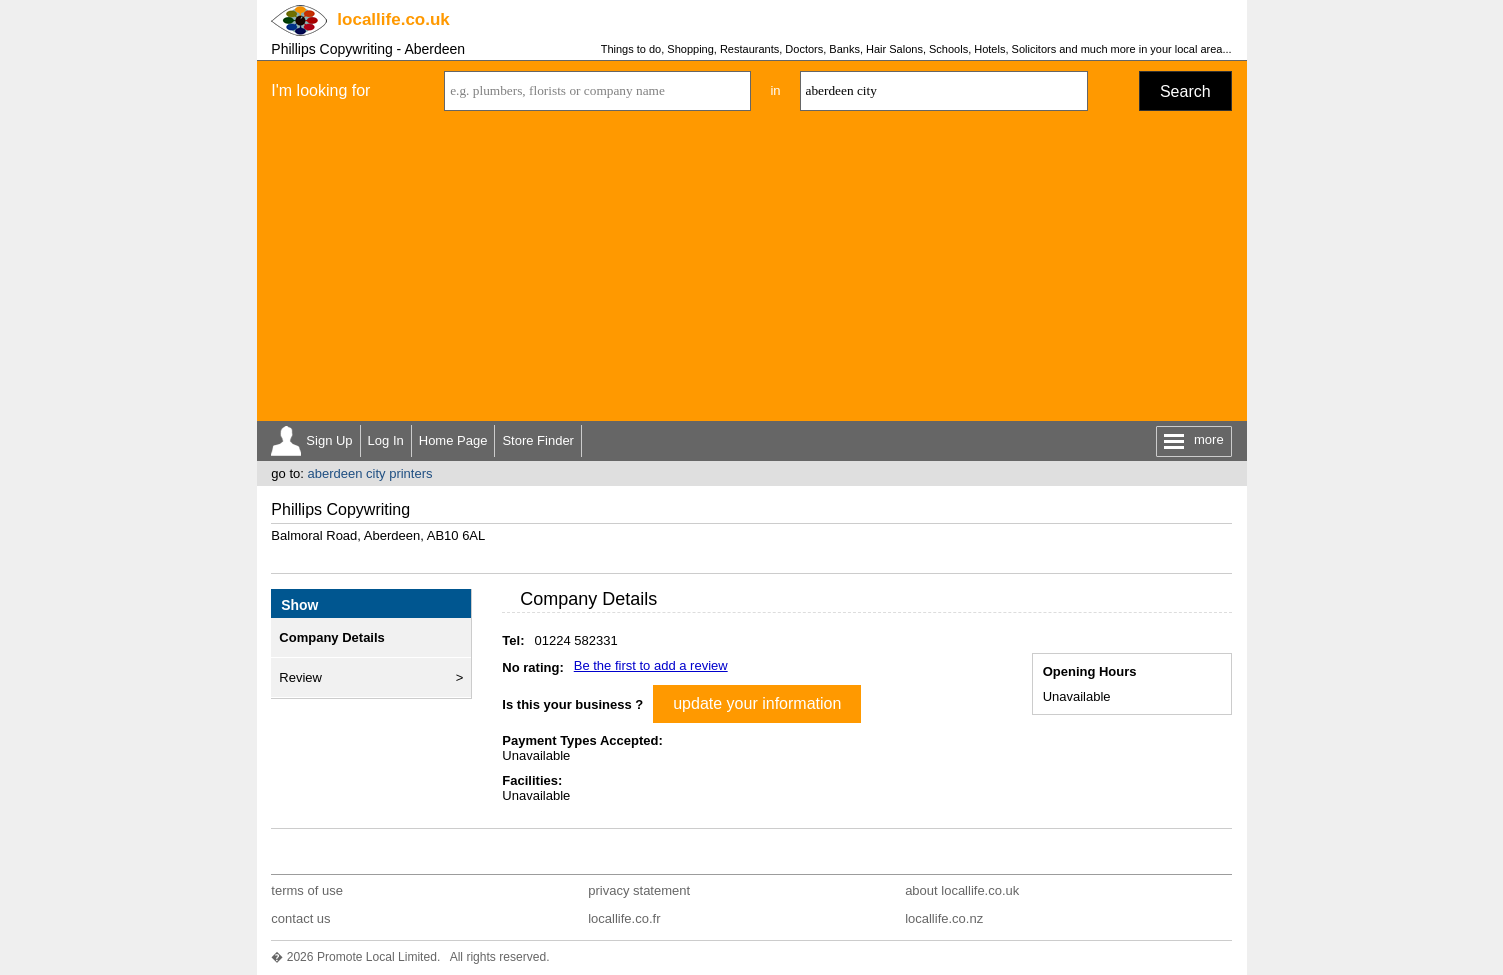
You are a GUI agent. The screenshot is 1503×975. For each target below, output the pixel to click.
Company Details (331, 637)
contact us (300, 918)
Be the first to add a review (651, 665)
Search (1185, 91)
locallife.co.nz (944, 918)
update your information (757, 703)
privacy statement (639, 890)
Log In (386, 440)
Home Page (453, 440)
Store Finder (538, 440)
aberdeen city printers (369, 473)
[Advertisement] (752, 271)
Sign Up (329, 440)
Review (300, 677)
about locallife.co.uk (962, 890)
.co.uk (393, 19)
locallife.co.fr (624, 918)
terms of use (307, 890)
